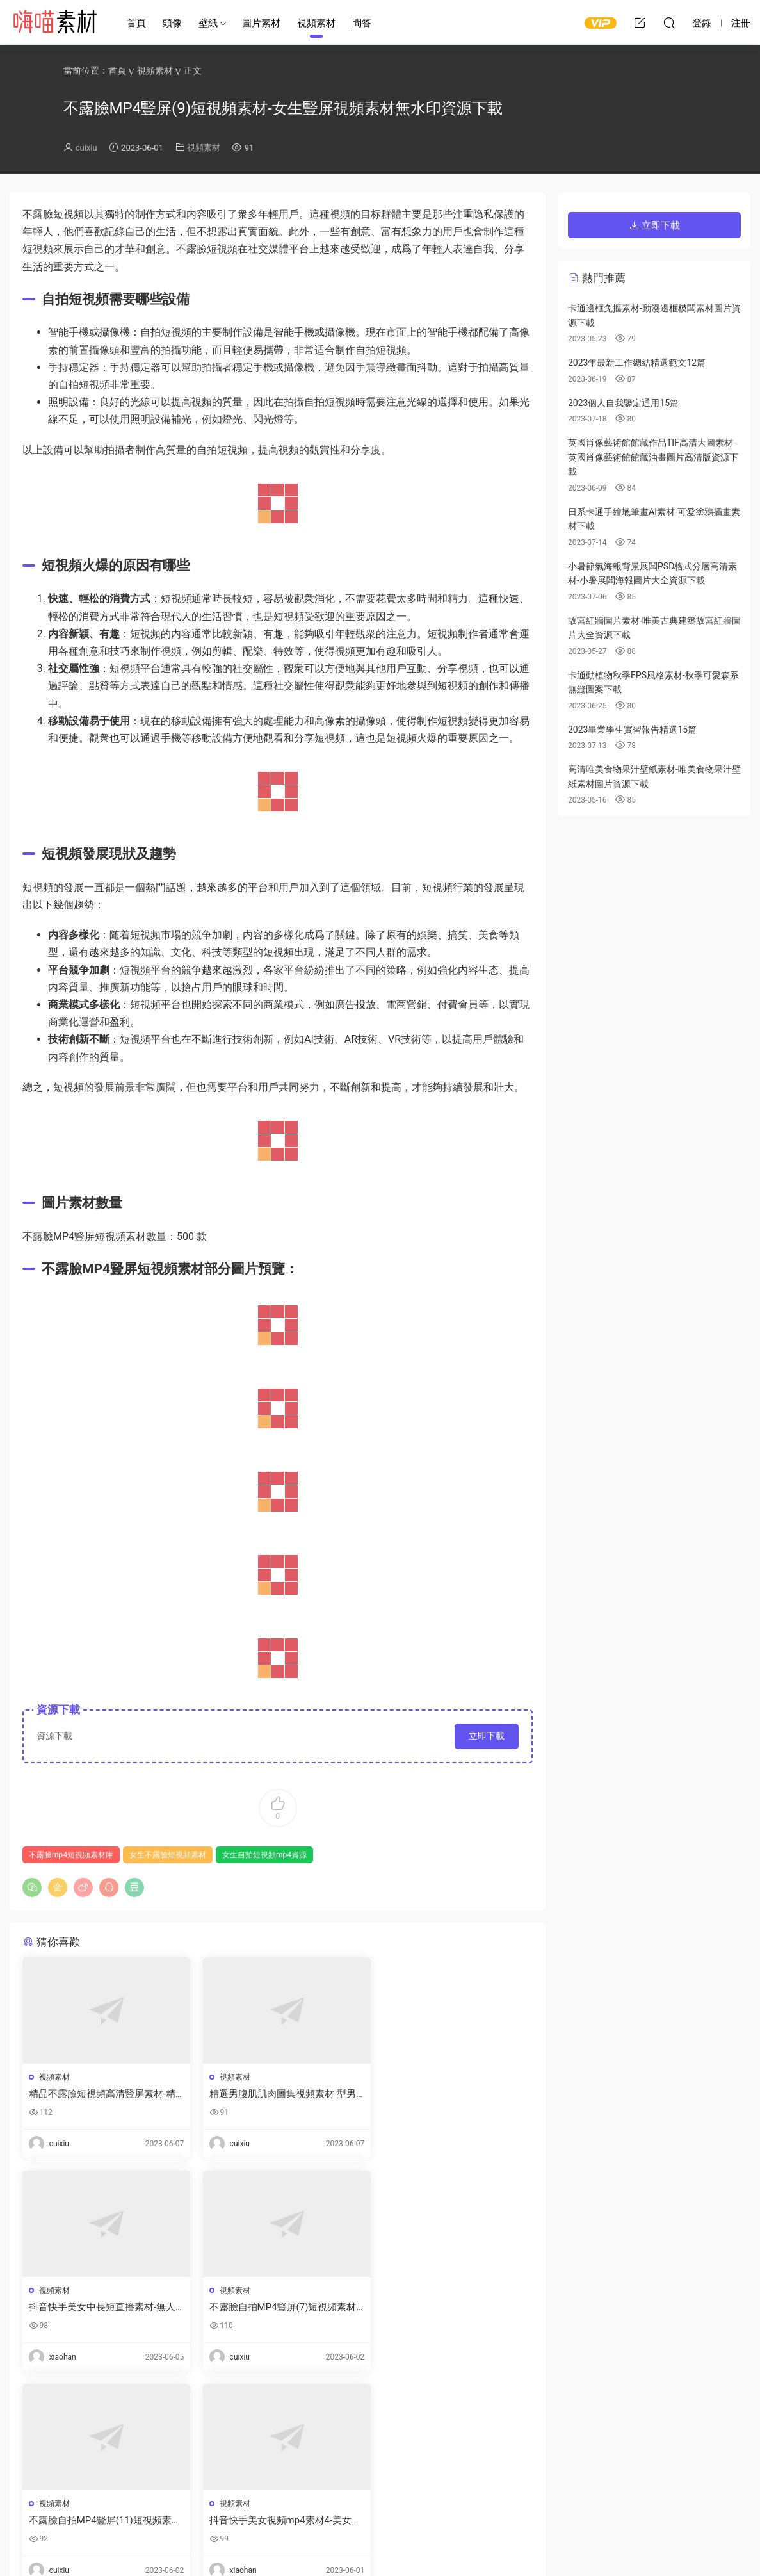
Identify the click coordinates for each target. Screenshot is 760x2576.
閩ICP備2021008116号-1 (428, 2544)
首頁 (136, 23)
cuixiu (86, 147)
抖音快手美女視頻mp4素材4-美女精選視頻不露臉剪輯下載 (449, 2307)
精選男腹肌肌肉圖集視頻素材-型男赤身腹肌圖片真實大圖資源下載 (276, 2094)
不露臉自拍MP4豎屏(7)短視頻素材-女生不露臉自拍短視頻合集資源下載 (102, 2307)
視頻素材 (316, 23)
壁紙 (208, 23)
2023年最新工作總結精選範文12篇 (637, 362)
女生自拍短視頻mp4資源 (264, 1854)
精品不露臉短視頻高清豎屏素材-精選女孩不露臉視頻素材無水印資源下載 (102, 2094)
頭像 (172, 23)
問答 (361, 23)
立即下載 (487, 1736)
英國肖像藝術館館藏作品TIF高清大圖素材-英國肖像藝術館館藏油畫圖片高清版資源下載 (653, 457)
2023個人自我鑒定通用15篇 (623, 403)
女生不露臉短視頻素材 (167, 1854)
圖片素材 (261, 23)
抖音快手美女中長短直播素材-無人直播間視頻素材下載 (451, 2094)
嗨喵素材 (54, 22)
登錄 (53, 2438)
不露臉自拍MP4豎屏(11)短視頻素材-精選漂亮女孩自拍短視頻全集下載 (276, 2307)
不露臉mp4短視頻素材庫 (71, 1854)
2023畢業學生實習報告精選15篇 (632, 729)
